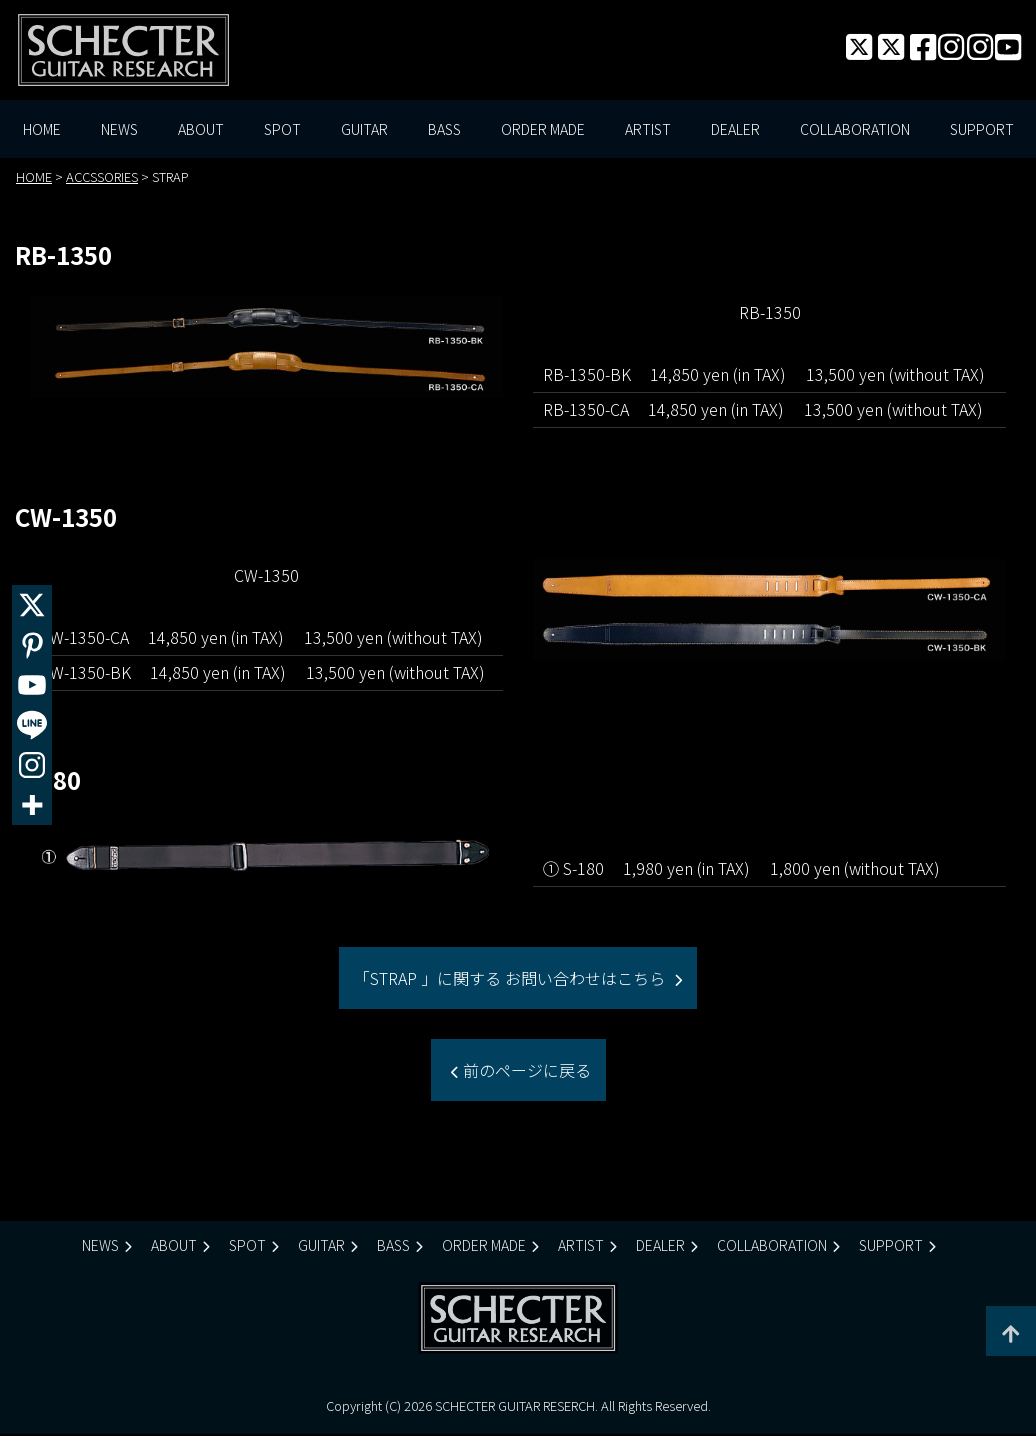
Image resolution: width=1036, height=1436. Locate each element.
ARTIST (648, 130)
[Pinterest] (32, 645)
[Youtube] (32, 685)
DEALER (735, 130)
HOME (42, 130)
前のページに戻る (525, 1071)
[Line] (32, 725)
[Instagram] (32, 765)
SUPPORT (982, 130)
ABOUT (201, 130)
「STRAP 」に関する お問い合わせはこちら (511, 979)
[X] (32, 605)
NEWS (119, 130)
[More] (32, 805)
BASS (444, 130)
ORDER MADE (543, 130)
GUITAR (364, 130)
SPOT (282, 130)
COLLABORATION (855, 130)
